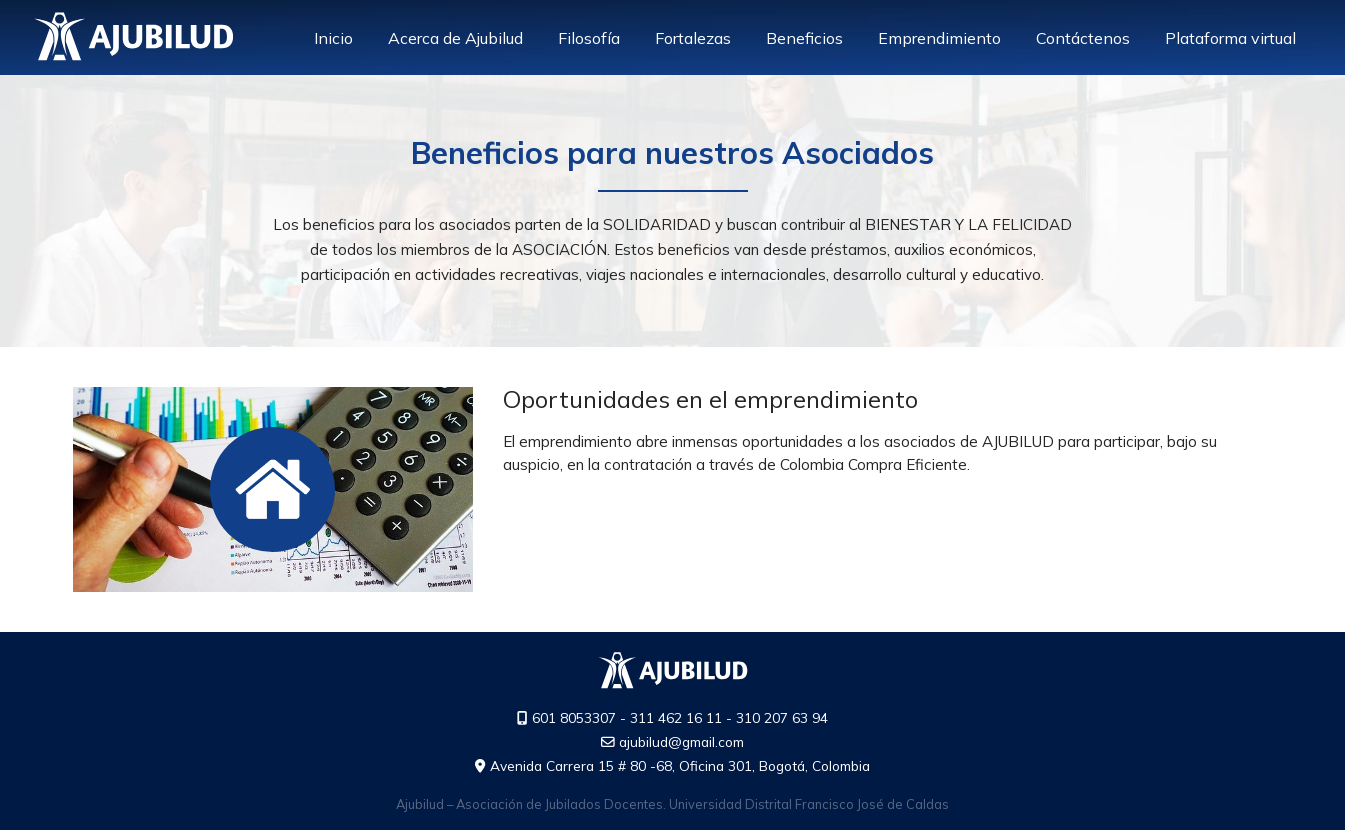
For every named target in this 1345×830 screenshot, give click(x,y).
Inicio (333, 38)
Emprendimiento (939, 38)
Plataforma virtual (1230, 38)
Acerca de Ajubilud (455, 38)
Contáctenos (1083, 38)
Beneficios (804, 38)
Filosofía (589, 38)
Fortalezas (693, 38)
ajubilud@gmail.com (672, 741)
